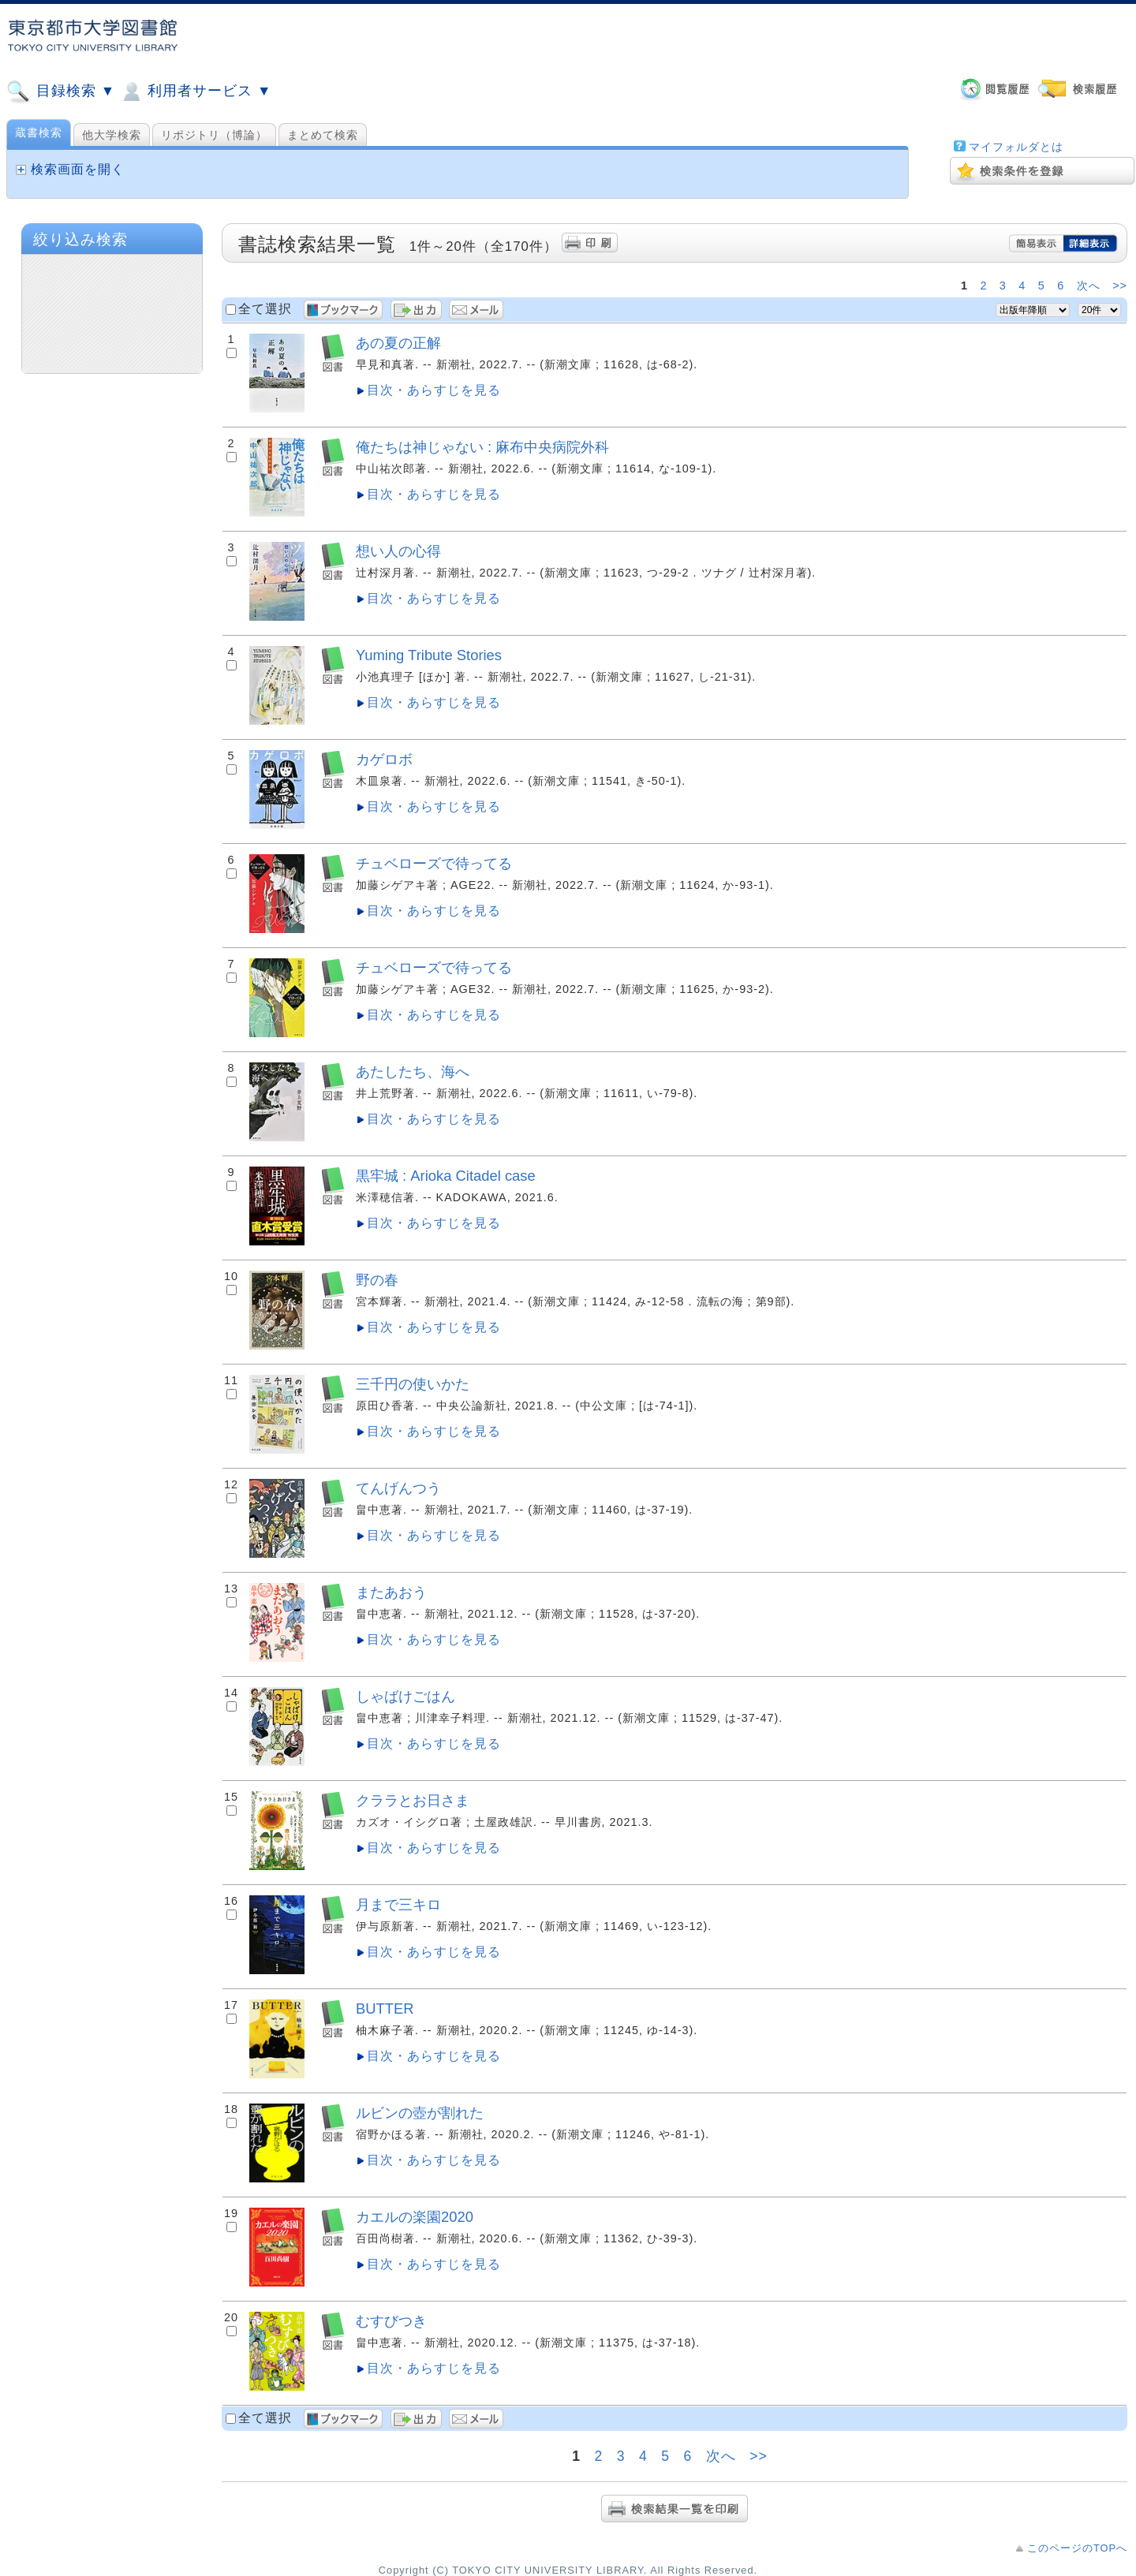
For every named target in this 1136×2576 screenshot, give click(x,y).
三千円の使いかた (412, 1384)
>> (1119, 285)
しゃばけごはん (405, 1696)
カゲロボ (384, 759)
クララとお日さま (412, 1800)
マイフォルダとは (1016, 146)
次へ (1088, 285)
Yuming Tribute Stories (429, 655)
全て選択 (265, 308)
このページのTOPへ (1077, 2548)
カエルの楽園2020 (414, 2216)
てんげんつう (398, 1488)
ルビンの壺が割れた (420, 2112)
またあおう (391, 1592)
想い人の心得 (398, 551)
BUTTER (385, 2008)
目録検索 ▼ (60, 91)
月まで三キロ (398, 1904)
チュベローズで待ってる (434, 863)
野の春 (377, 1279)
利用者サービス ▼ (195, 91)
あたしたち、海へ (412, 1071)
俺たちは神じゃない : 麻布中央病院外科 (482, 447)
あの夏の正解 (398, 342)
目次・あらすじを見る (434, 390)
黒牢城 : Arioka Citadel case (446, 1175)
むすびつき (391, 2321)
